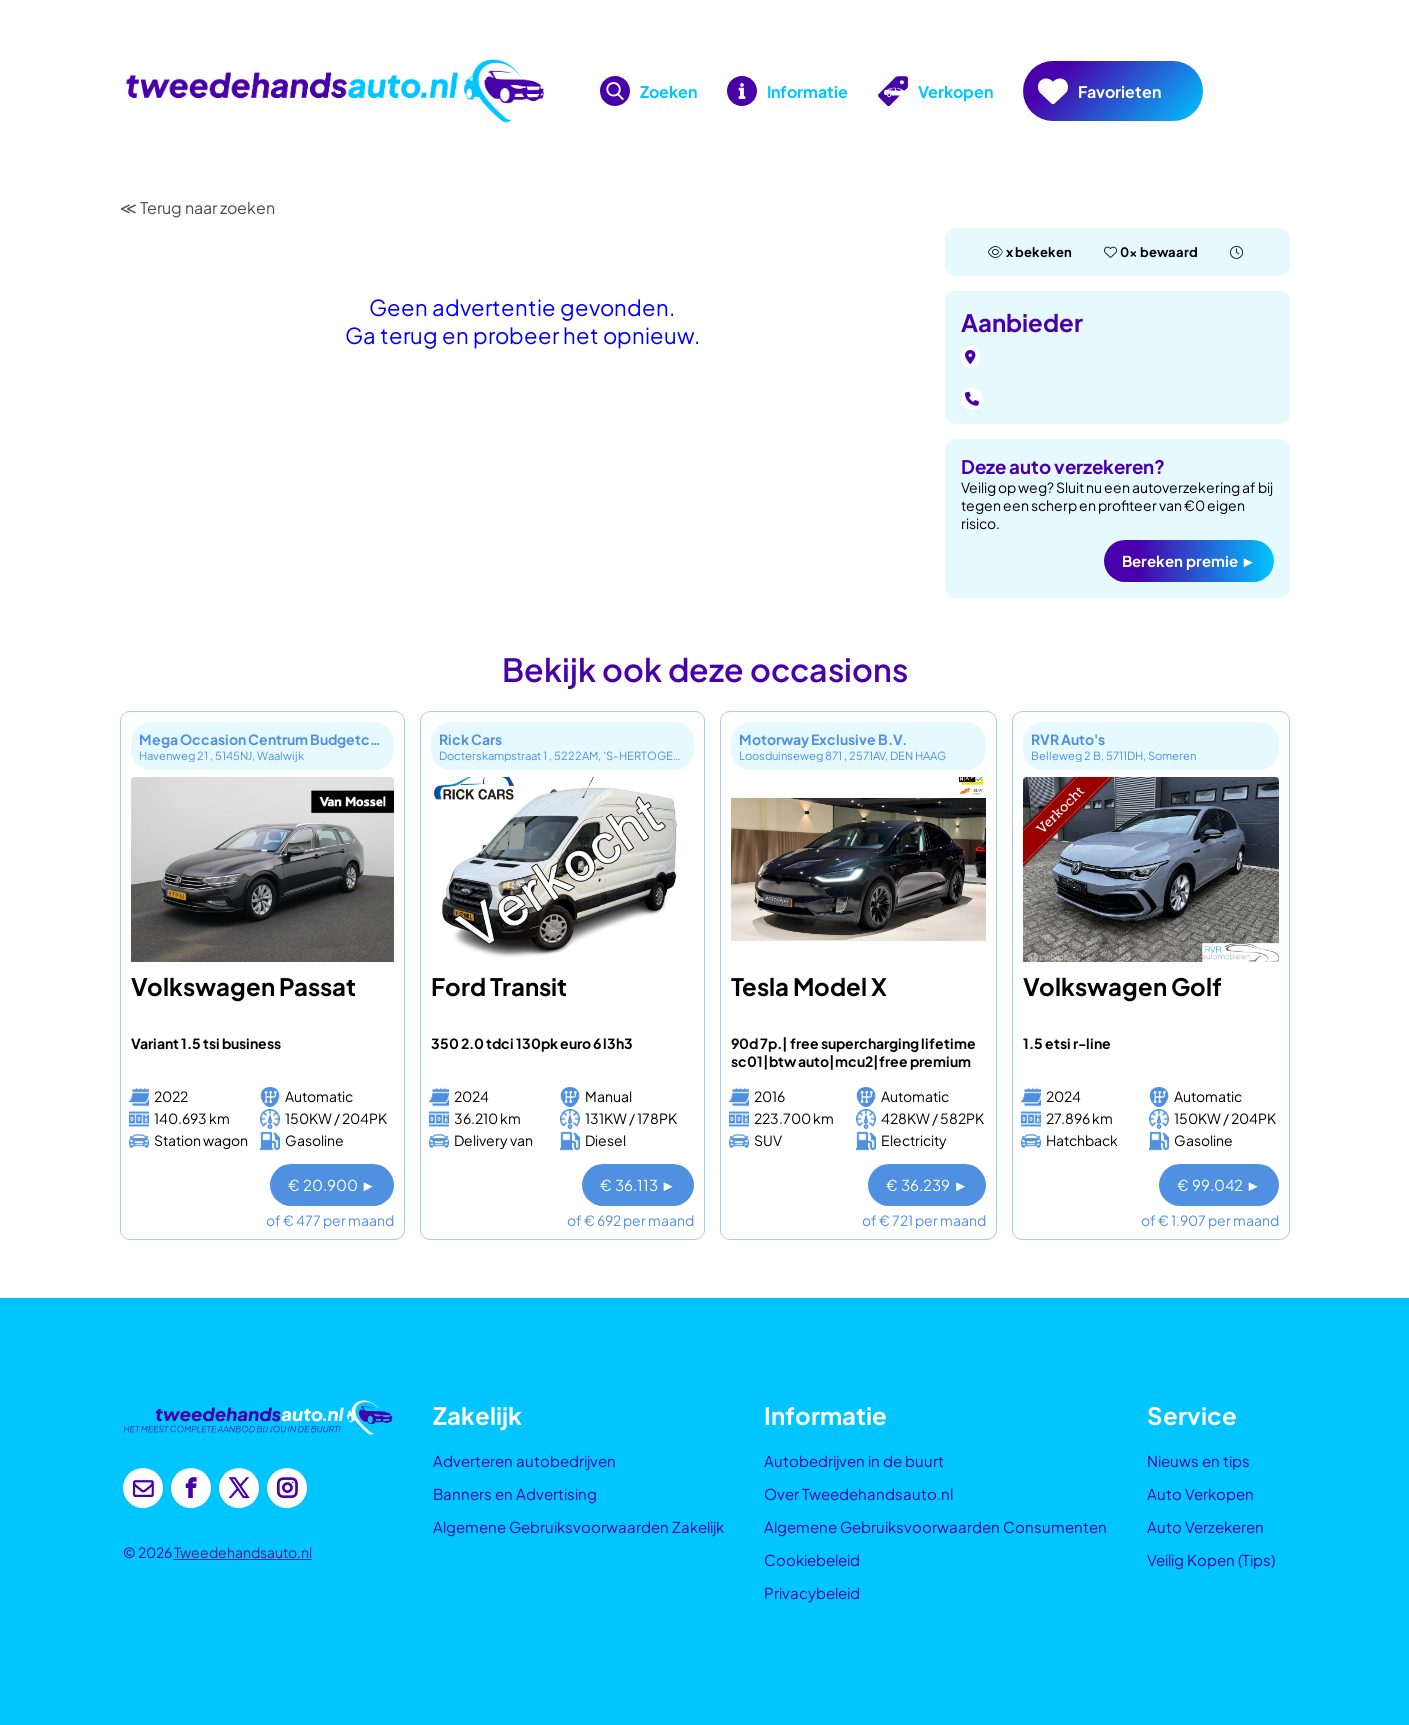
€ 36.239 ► (927, 1184)
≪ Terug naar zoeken (197, 207)
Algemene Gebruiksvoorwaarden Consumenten (935, 1526)
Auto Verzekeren (1205, 1526)
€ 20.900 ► (332, 1184)
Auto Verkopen (1200, 1493)
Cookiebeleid (812, 1559)
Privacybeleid (812, 1592)
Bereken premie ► (1189, 560)
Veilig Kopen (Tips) (1211, 1559)
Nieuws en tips (1198, 1460)
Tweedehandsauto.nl (243, 1552)
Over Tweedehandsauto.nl (858, 1493)
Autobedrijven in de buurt (854, 1460)
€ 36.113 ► (638, 1184)
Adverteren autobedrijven (524, 1460)
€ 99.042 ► (1219, 1184)
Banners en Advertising (515, 1493)
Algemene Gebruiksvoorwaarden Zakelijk (578, 1526)
